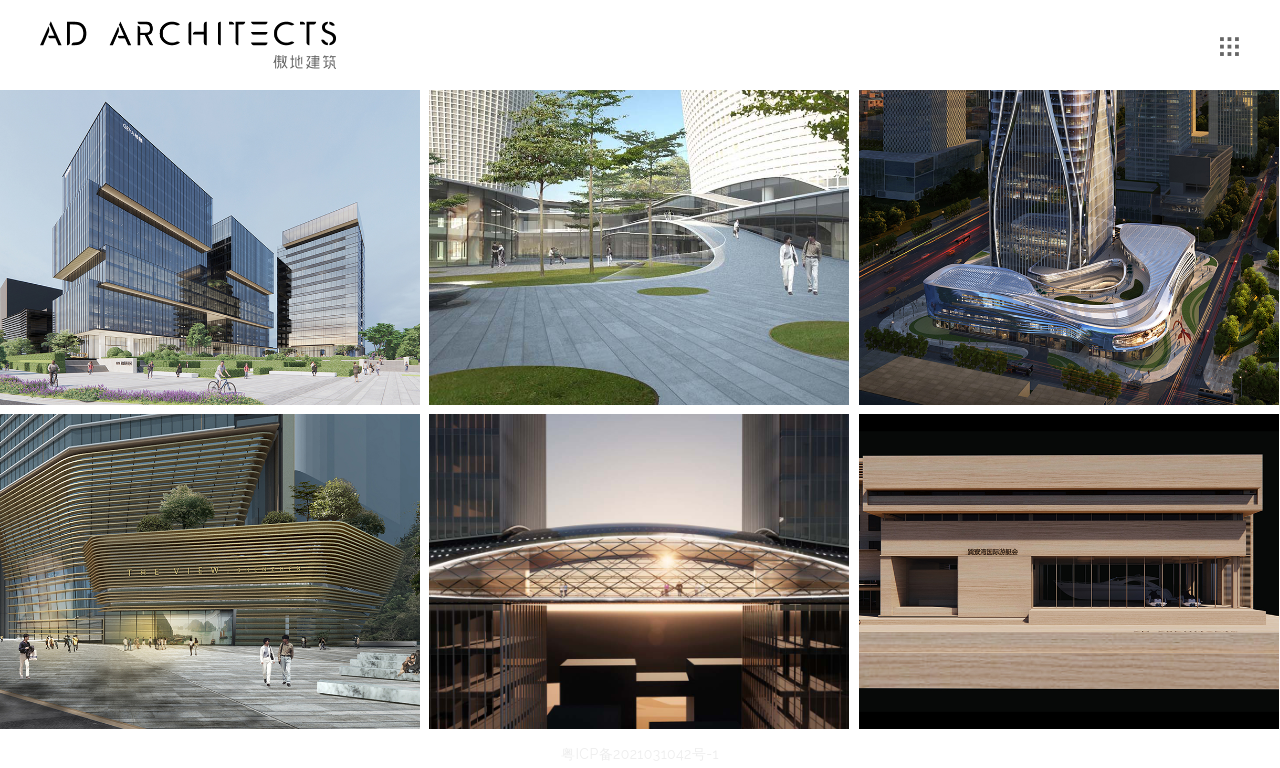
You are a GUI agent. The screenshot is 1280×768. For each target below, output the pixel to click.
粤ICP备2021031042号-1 (640, 754)
